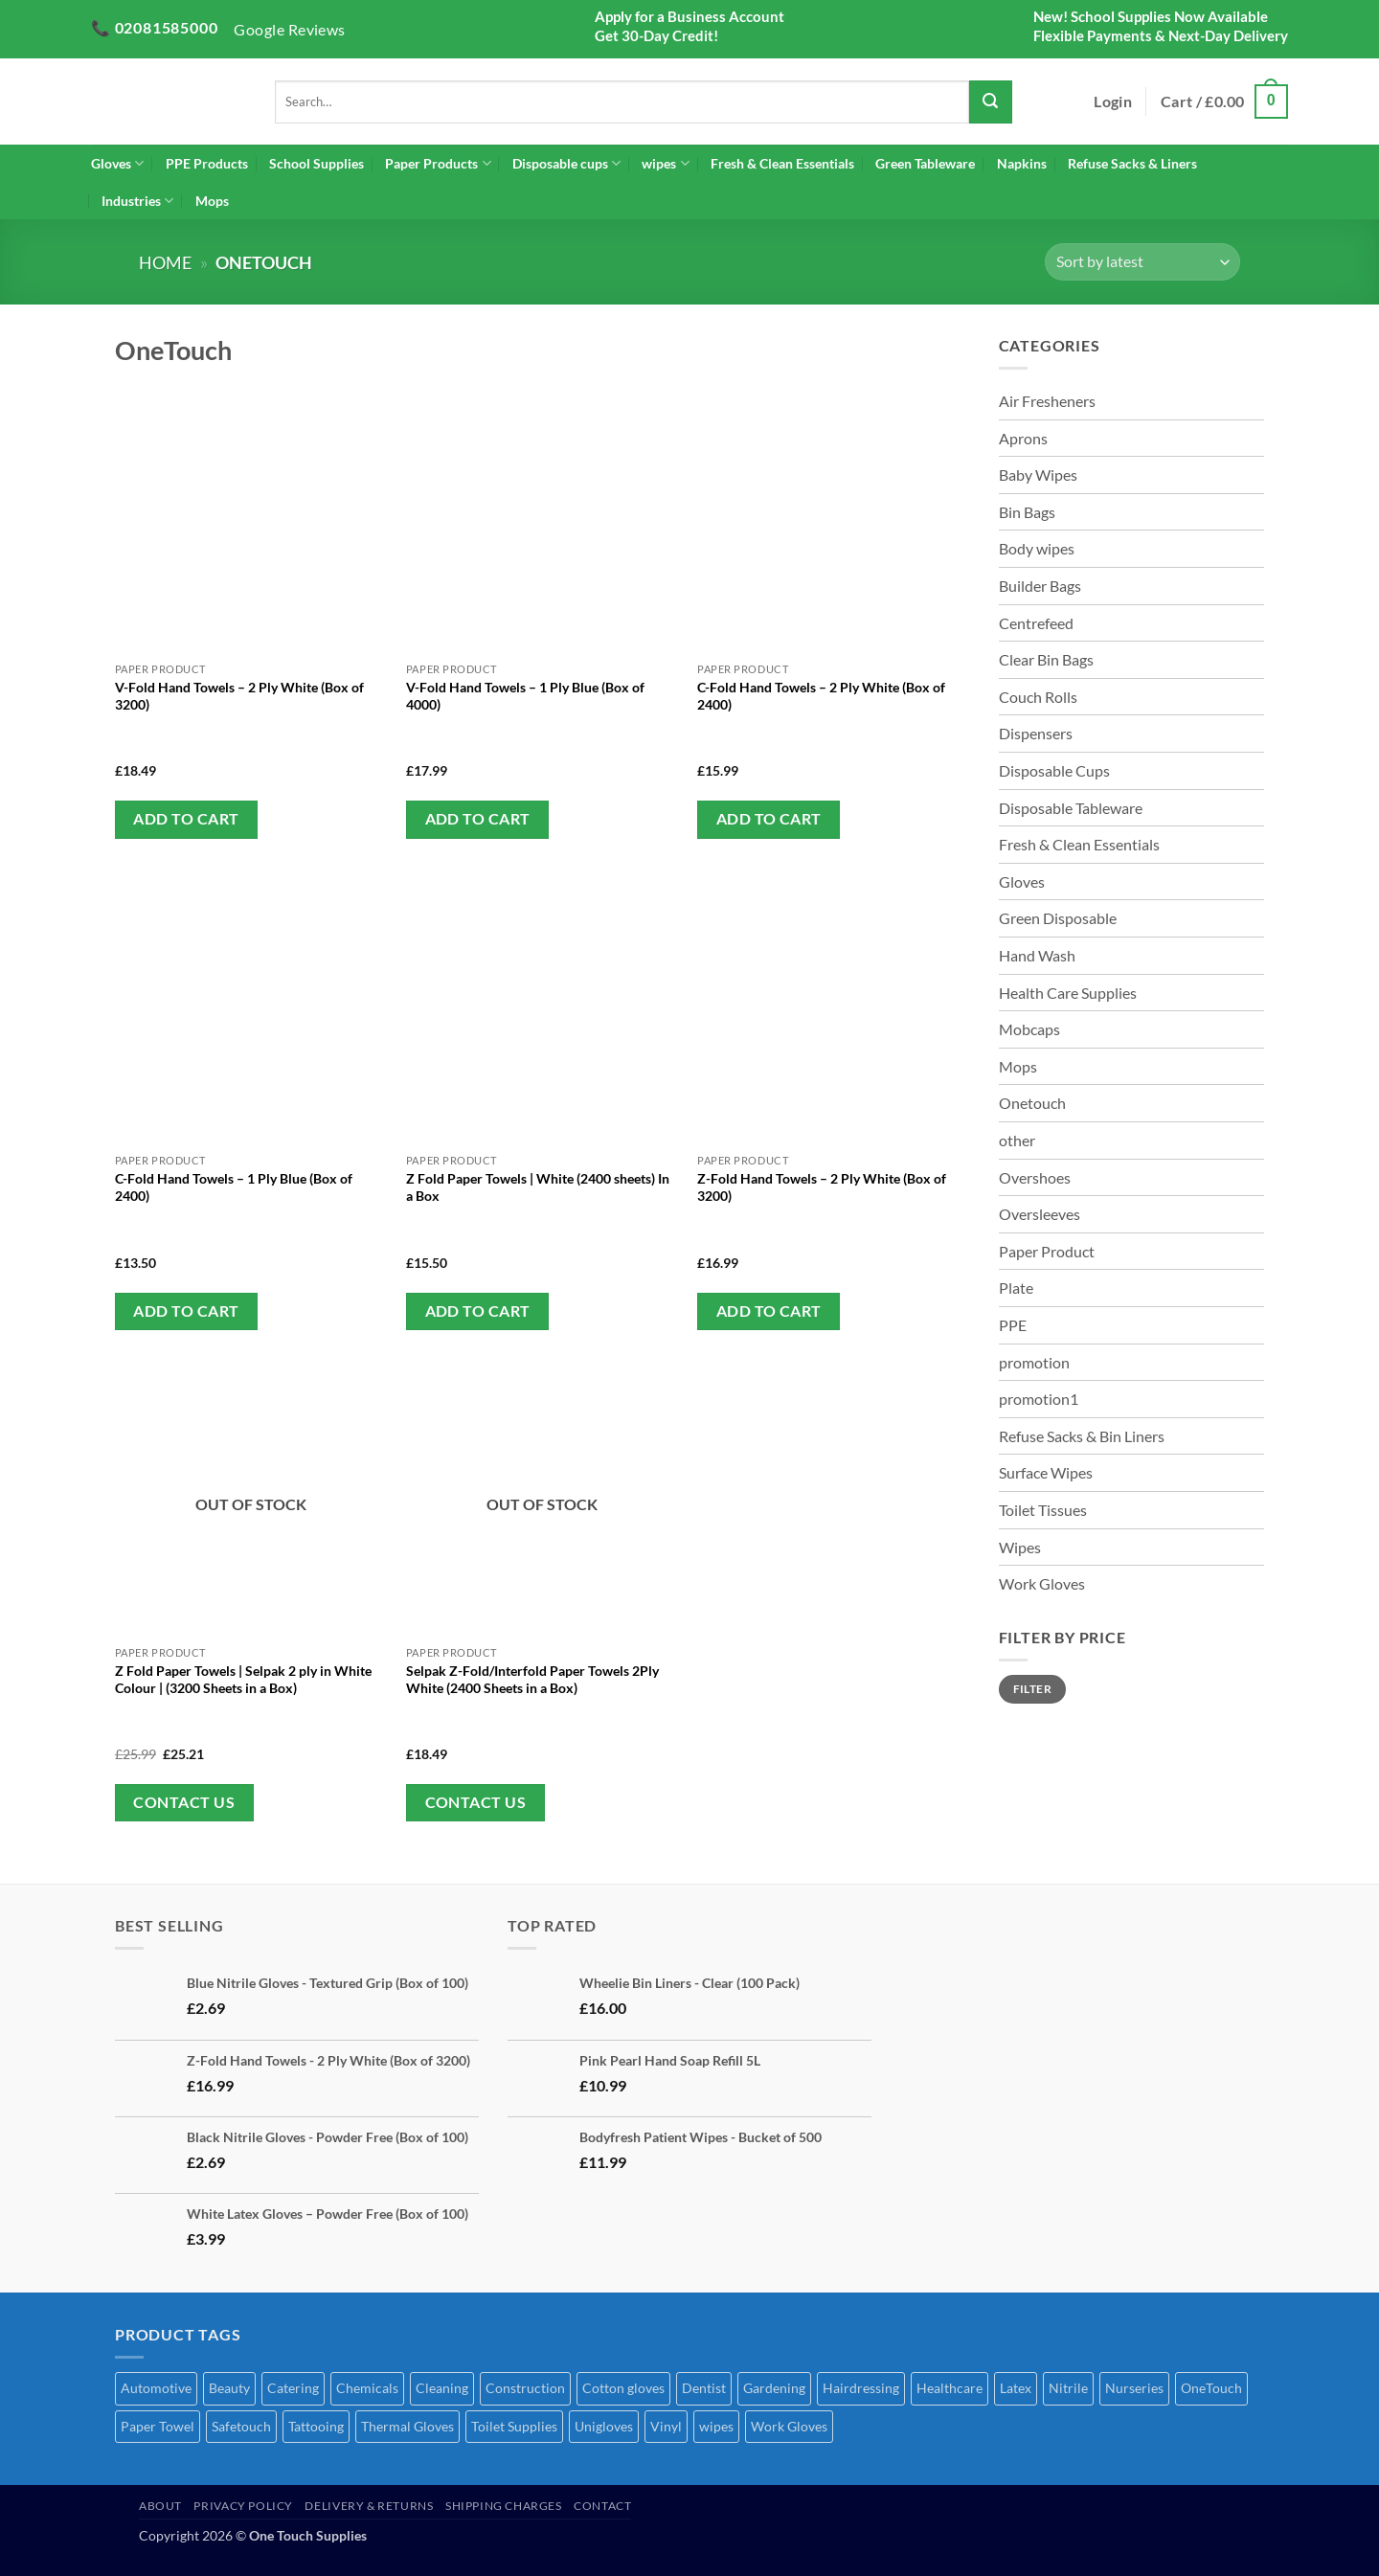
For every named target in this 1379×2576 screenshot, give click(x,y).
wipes (665, 163)
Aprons (1023, 438)
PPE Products (207, 163)
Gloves (117, 163)
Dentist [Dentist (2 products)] (704, 2388)
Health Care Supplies (1068, 992)
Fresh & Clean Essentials (782, 163)
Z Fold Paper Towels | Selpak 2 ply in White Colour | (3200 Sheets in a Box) (243, 1679)
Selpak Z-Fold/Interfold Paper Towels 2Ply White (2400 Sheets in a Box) (532, 1679)
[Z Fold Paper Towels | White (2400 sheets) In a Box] (542, 1008)
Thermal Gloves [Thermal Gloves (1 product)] (407, 2426)
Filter (1032, 1689)
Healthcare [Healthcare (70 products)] (949, 2388)
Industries (137, 201)
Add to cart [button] (185, 818)
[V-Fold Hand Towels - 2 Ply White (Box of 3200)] (251, 516)
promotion (1034, 1362)
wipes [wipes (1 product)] (716, 2426)
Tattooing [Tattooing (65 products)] (316, 2426)
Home (165, 262)
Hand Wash (1037, 955)
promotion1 (1038, 1399)
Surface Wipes (1046, 1472)
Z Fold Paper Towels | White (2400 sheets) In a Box (537, 1187)
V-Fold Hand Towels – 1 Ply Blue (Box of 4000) (525, 695)
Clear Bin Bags (1046, 659)
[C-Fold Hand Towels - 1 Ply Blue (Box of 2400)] (251, 1008)
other (1017, 1140)
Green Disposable (1058, 918)
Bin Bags (1027, 512)
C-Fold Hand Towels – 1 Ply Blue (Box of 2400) (233, 1187)
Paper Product (1047, 1251)
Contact (602, 2505)
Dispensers (1036, 733)
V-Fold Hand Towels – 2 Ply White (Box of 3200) (239, 695)
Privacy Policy (243, 2505)
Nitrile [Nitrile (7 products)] (1068, 2388)
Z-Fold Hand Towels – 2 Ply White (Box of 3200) (821, 1187)
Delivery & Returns (369, 2505)
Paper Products (437, 163)
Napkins (1022, 163)
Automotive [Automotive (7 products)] (156, 2388)
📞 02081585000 (154, 27)
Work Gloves (1042, 1583)
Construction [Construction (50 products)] (525, 2388)
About (160, 2505)
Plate (1016, 1287)
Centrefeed (1036, 623)
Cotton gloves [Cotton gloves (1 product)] (623, 2388)
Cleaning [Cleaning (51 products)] (442, 2388)
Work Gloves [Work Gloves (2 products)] (789, 2426)
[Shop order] (1142, 262)
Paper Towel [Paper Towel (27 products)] (157, 2426)
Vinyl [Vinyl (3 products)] (666, 2426)
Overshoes (1035, 1177)
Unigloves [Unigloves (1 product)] (604, 2426)
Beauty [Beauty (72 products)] (229, 2388)
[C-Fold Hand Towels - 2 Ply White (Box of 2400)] (833, 516)
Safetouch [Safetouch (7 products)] (241, 2426)
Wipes (1020, 1547)
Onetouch (1032, 1103)
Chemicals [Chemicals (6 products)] (367, 2388)
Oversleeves (1039, 1214)
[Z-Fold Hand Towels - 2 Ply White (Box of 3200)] (833, 1008)
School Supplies (316, 163)
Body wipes (1036, 548)
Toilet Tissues (1043, 1510)
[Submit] (990, 102)
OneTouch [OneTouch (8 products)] (1211, 2388)
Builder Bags (1040, 585)
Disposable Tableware (1070, 808)
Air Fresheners (1047, 401)
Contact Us (184, 1802)
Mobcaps (1029, 1029)
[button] (1113, 101)
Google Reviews (290, 29)
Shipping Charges (503, 2505)
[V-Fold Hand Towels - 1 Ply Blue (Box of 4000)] (542, 516)
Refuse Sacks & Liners (1132, 163)
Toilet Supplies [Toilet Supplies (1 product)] (514, 2426)
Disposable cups (566, 163)
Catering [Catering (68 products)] (293, 2388)
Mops (212, 200)
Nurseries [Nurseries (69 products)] (1134, 2388)
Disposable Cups (1054, 770)
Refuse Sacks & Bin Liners (1081, 1436)
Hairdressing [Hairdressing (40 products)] (861, 2388)
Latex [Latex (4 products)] (1015, 2388)
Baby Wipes (1038, 474)
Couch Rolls (1038, 697)
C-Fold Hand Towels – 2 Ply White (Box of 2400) (821, 695)
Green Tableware (925, 163)
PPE (1013, 1325)
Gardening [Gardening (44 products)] (774, 2388)
